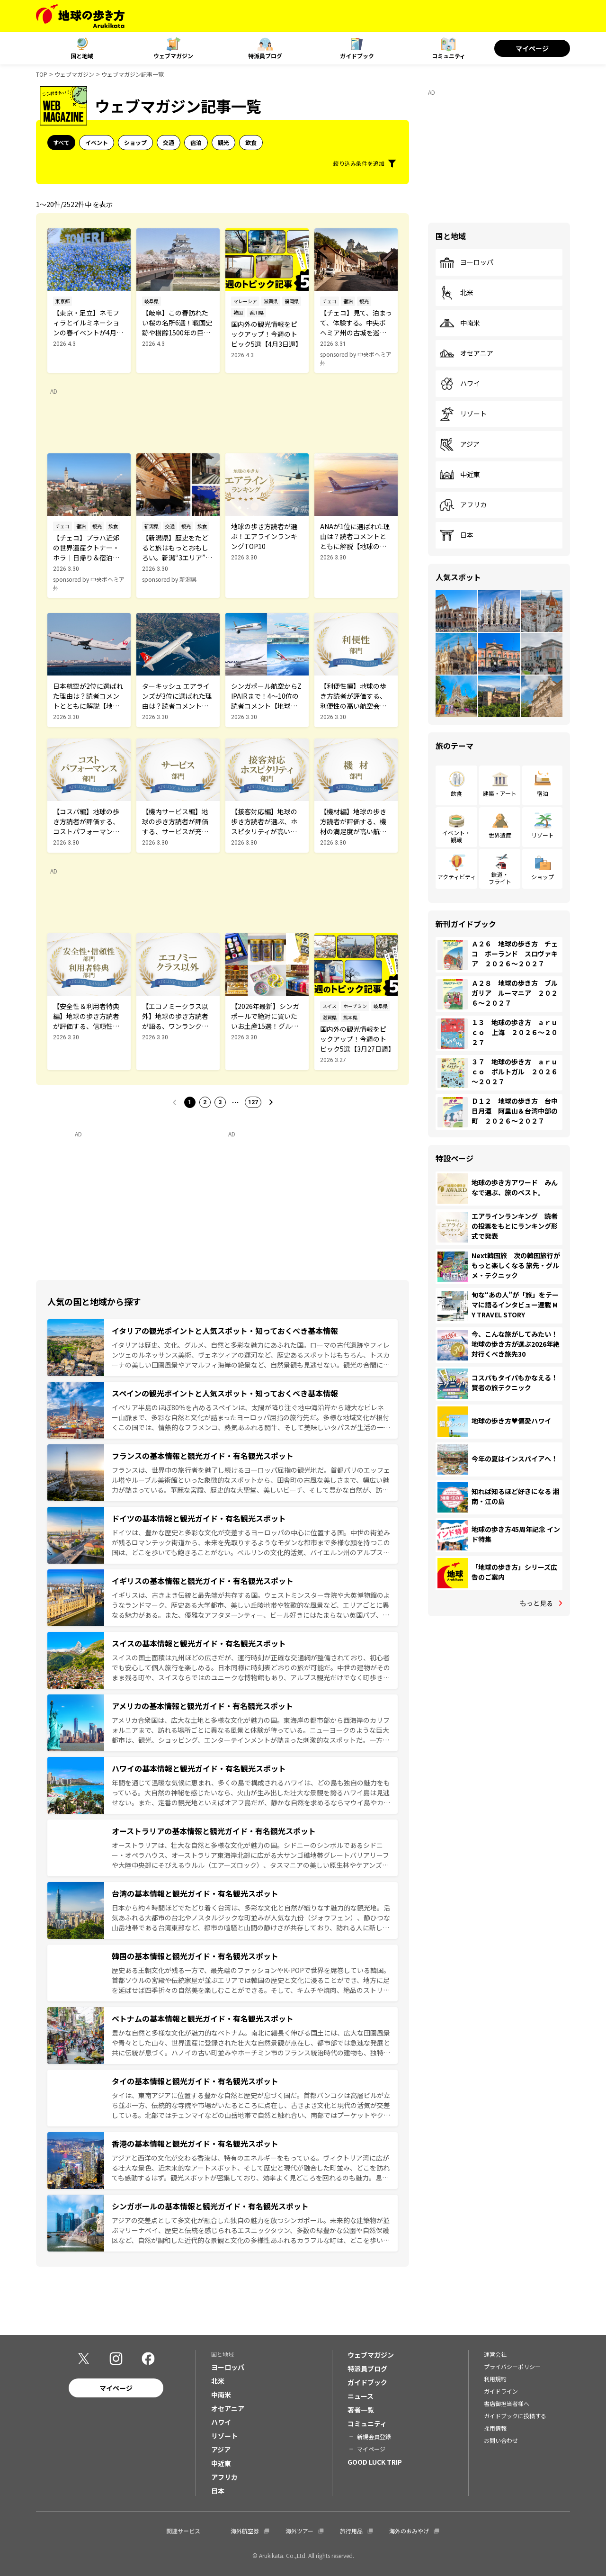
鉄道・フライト (500, 877)
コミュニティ (448, 56)
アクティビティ (456, 877)
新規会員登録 (374, 2436)
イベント (96, 142)
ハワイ (459, 383)
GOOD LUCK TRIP (375, 2462)
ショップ (135, 142)
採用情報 (495, 2428)
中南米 (459, 323)
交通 (168, 142)
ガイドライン (501, 2391)
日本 (456, 535)
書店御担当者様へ (506, 2403)
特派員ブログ (265, 56)
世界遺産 (500, 835)
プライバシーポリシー (512, 2366)
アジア (459, 444)
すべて (61, 142)
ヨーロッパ (466, 262)
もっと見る (536, 1603)
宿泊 (196, 142)
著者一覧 (361, 2409)
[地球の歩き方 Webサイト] (80, 16)
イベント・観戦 (456, 836)
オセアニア (466, 353)
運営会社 (495, 2354)
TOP (41, 74)
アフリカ (463, 505)
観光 (223, 142)
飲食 (251, 142)
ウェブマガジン (173, 56)
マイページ (532, 48)
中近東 (459, 474)
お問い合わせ (501, 2440)
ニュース (361, 2396)
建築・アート (500, 793)
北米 (456, 292)
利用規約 (495, 2379)
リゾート (463, 414)
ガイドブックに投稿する (515, 2416)
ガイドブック (357, 56)
